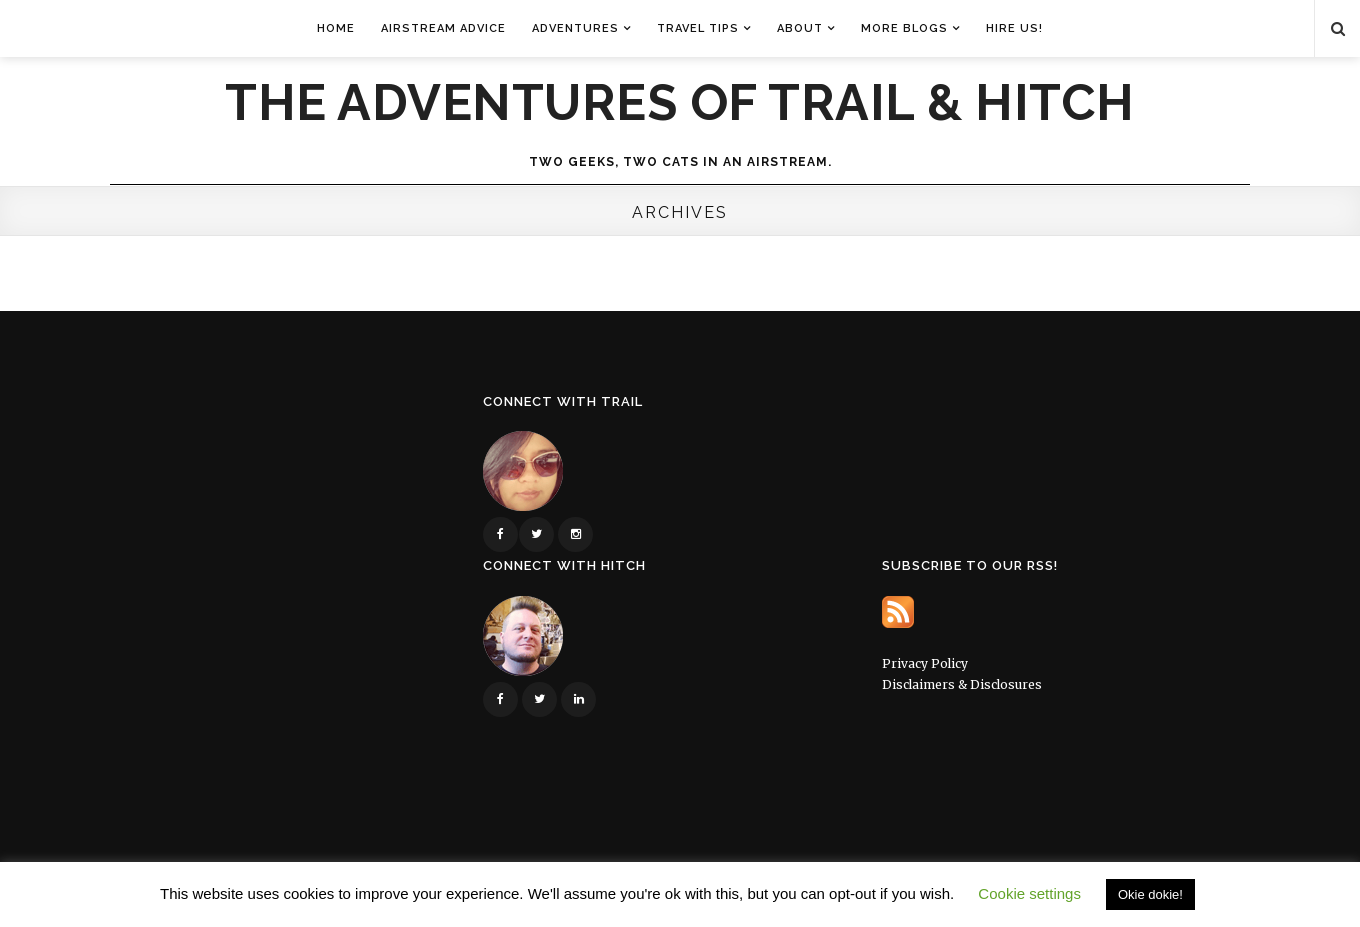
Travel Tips (698, 28)
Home (336, 28)
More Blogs (904, 28)
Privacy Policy (925, 663)
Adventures (575, 28)
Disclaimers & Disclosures (962, 684)
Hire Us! (1014, 28)
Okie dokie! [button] (1150, 894)
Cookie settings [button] (1029, 893)
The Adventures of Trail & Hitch (680, 103)
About (800, 28)
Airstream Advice (443, 28)
